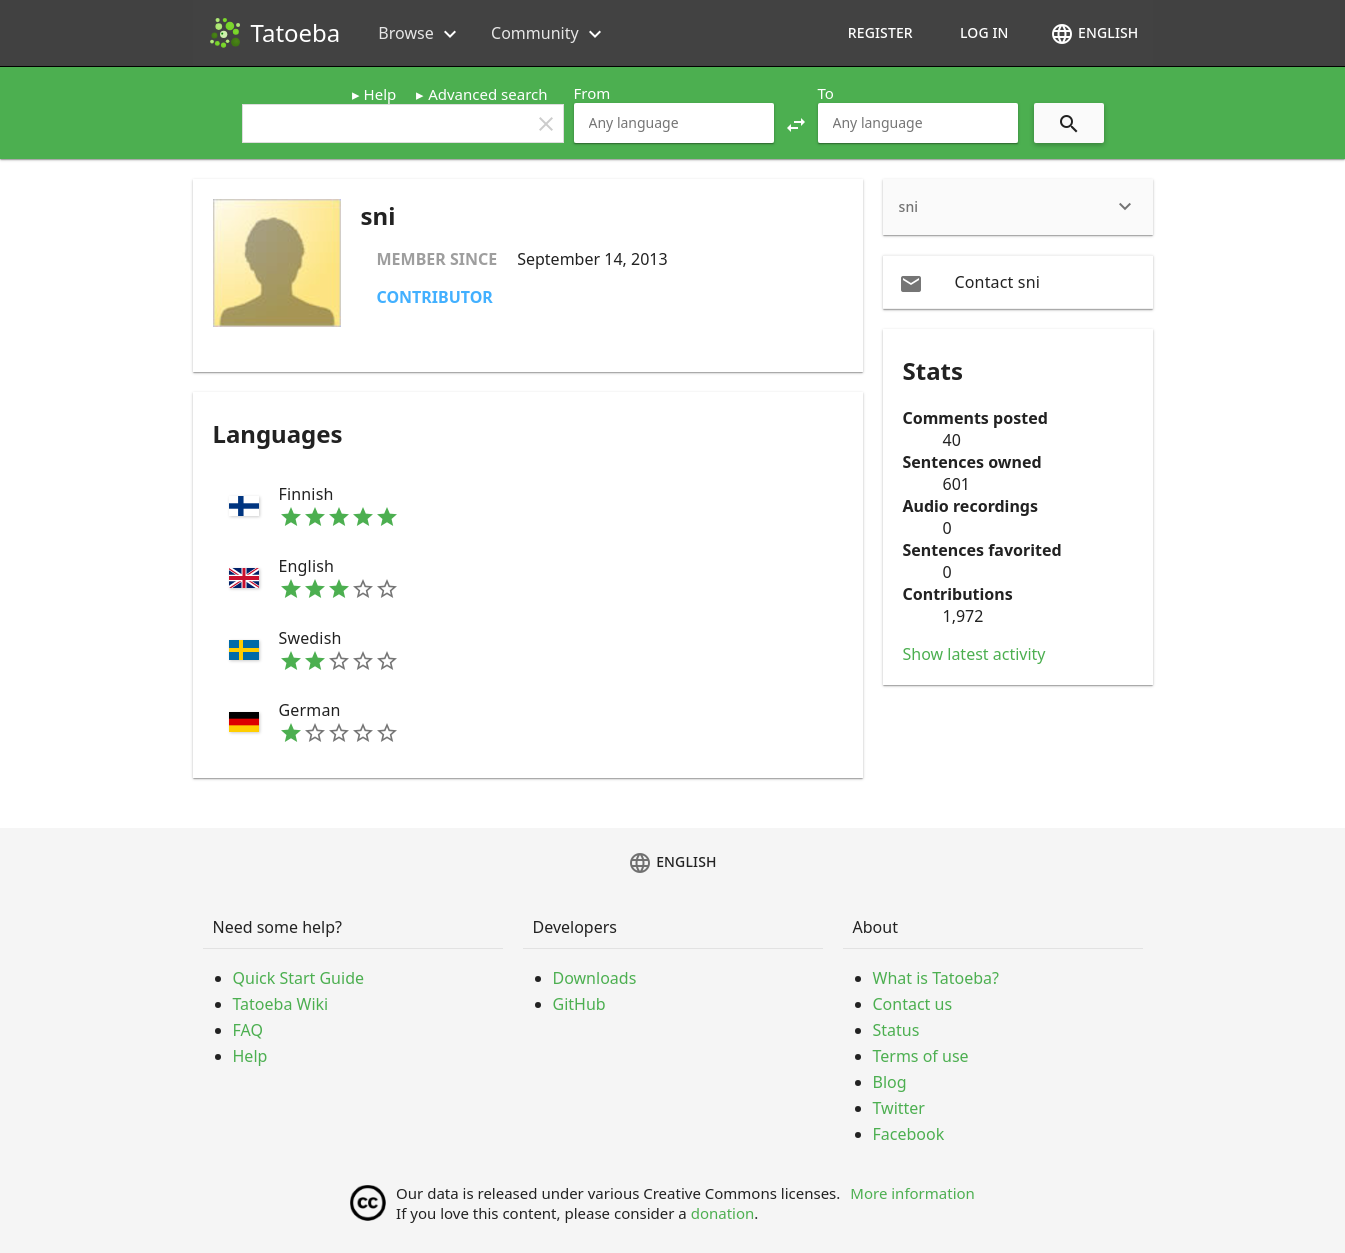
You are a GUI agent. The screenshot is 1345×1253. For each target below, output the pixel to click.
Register (880, 32)
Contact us (913, 1004)
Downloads (595, 978)
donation (723, 1213)
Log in (984, 32)
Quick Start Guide (299, 978)
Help (380, 94)
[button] (796, 123)
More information (912, 1193)
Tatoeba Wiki (281, 1004)
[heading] (1018, 207)
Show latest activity (974, 654)
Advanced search (487, 94)
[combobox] (674, 123)
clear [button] (546, 124)
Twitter (899, 1108)
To (826, 93)
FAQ (248, 1030)
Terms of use (921, 1056)
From (592, 93)
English (1094, 34)
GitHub (579, 1004)
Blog (890, 1082)
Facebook (909, 1134)
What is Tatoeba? (936, 978)
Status (896, 1030)
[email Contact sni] (1018, 282)
